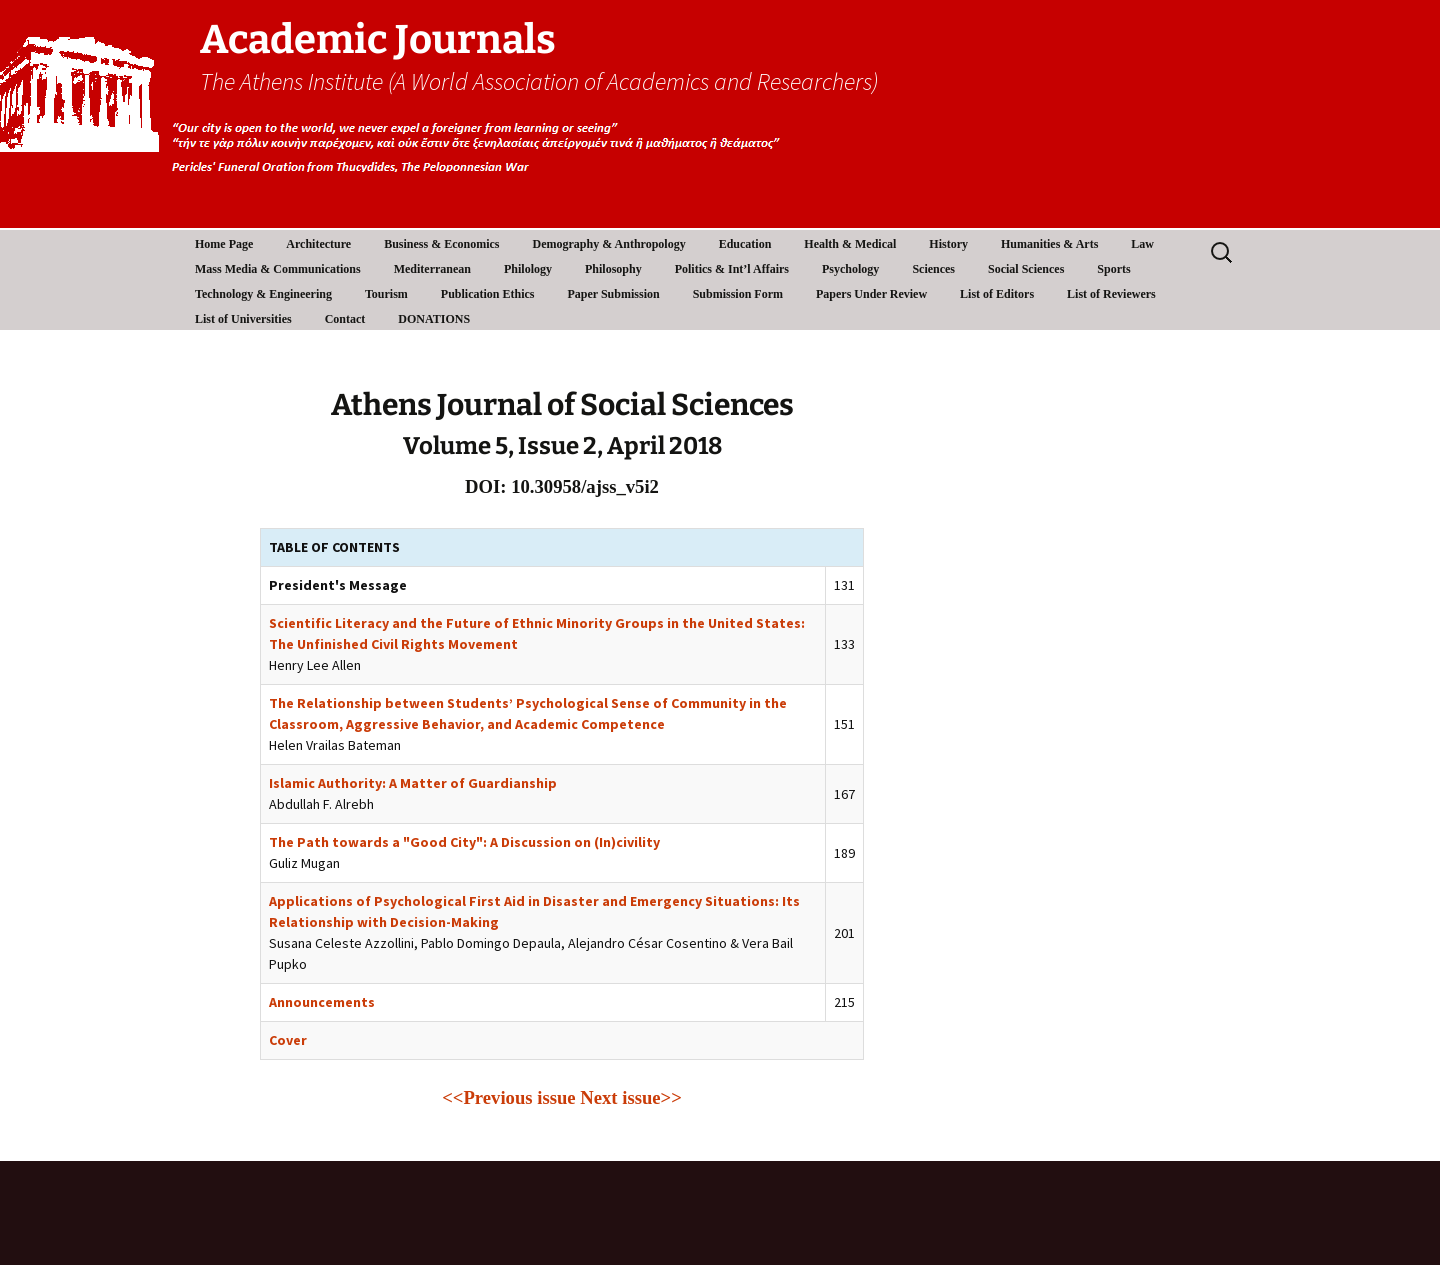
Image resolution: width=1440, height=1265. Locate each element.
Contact (345, 319)
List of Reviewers (1111, 294)
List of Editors (997, 294)
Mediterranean (432, 269)
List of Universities (243, 319)
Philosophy (613, 269)
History (948, 244)
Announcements (322, 1002)
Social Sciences (1026, 269)
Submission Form (738, 294)
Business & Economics (441, 244)
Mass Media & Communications (278, 269)
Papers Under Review (871, 294)
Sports (1113, 269)
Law (1142, 244)
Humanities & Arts (1049, 244)
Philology (528, 269)
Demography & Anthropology (609, 244)
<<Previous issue (508, 1097)
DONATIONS (434, 319)
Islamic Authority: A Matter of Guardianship (413, 783)
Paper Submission (614, 294)
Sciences (933, 269)
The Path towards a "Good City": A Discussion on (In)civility (464, 842)
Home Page (224, 244)
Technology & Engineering (263, 294)
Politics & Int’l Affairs (732, 269)
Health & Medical (850, 244)
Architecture (318, 244)
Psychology (850, 269)
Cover (288, 1040)
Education (745, 244)
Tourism (386, 294)
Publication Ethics (488, 294)
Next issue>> (631, 1097)
